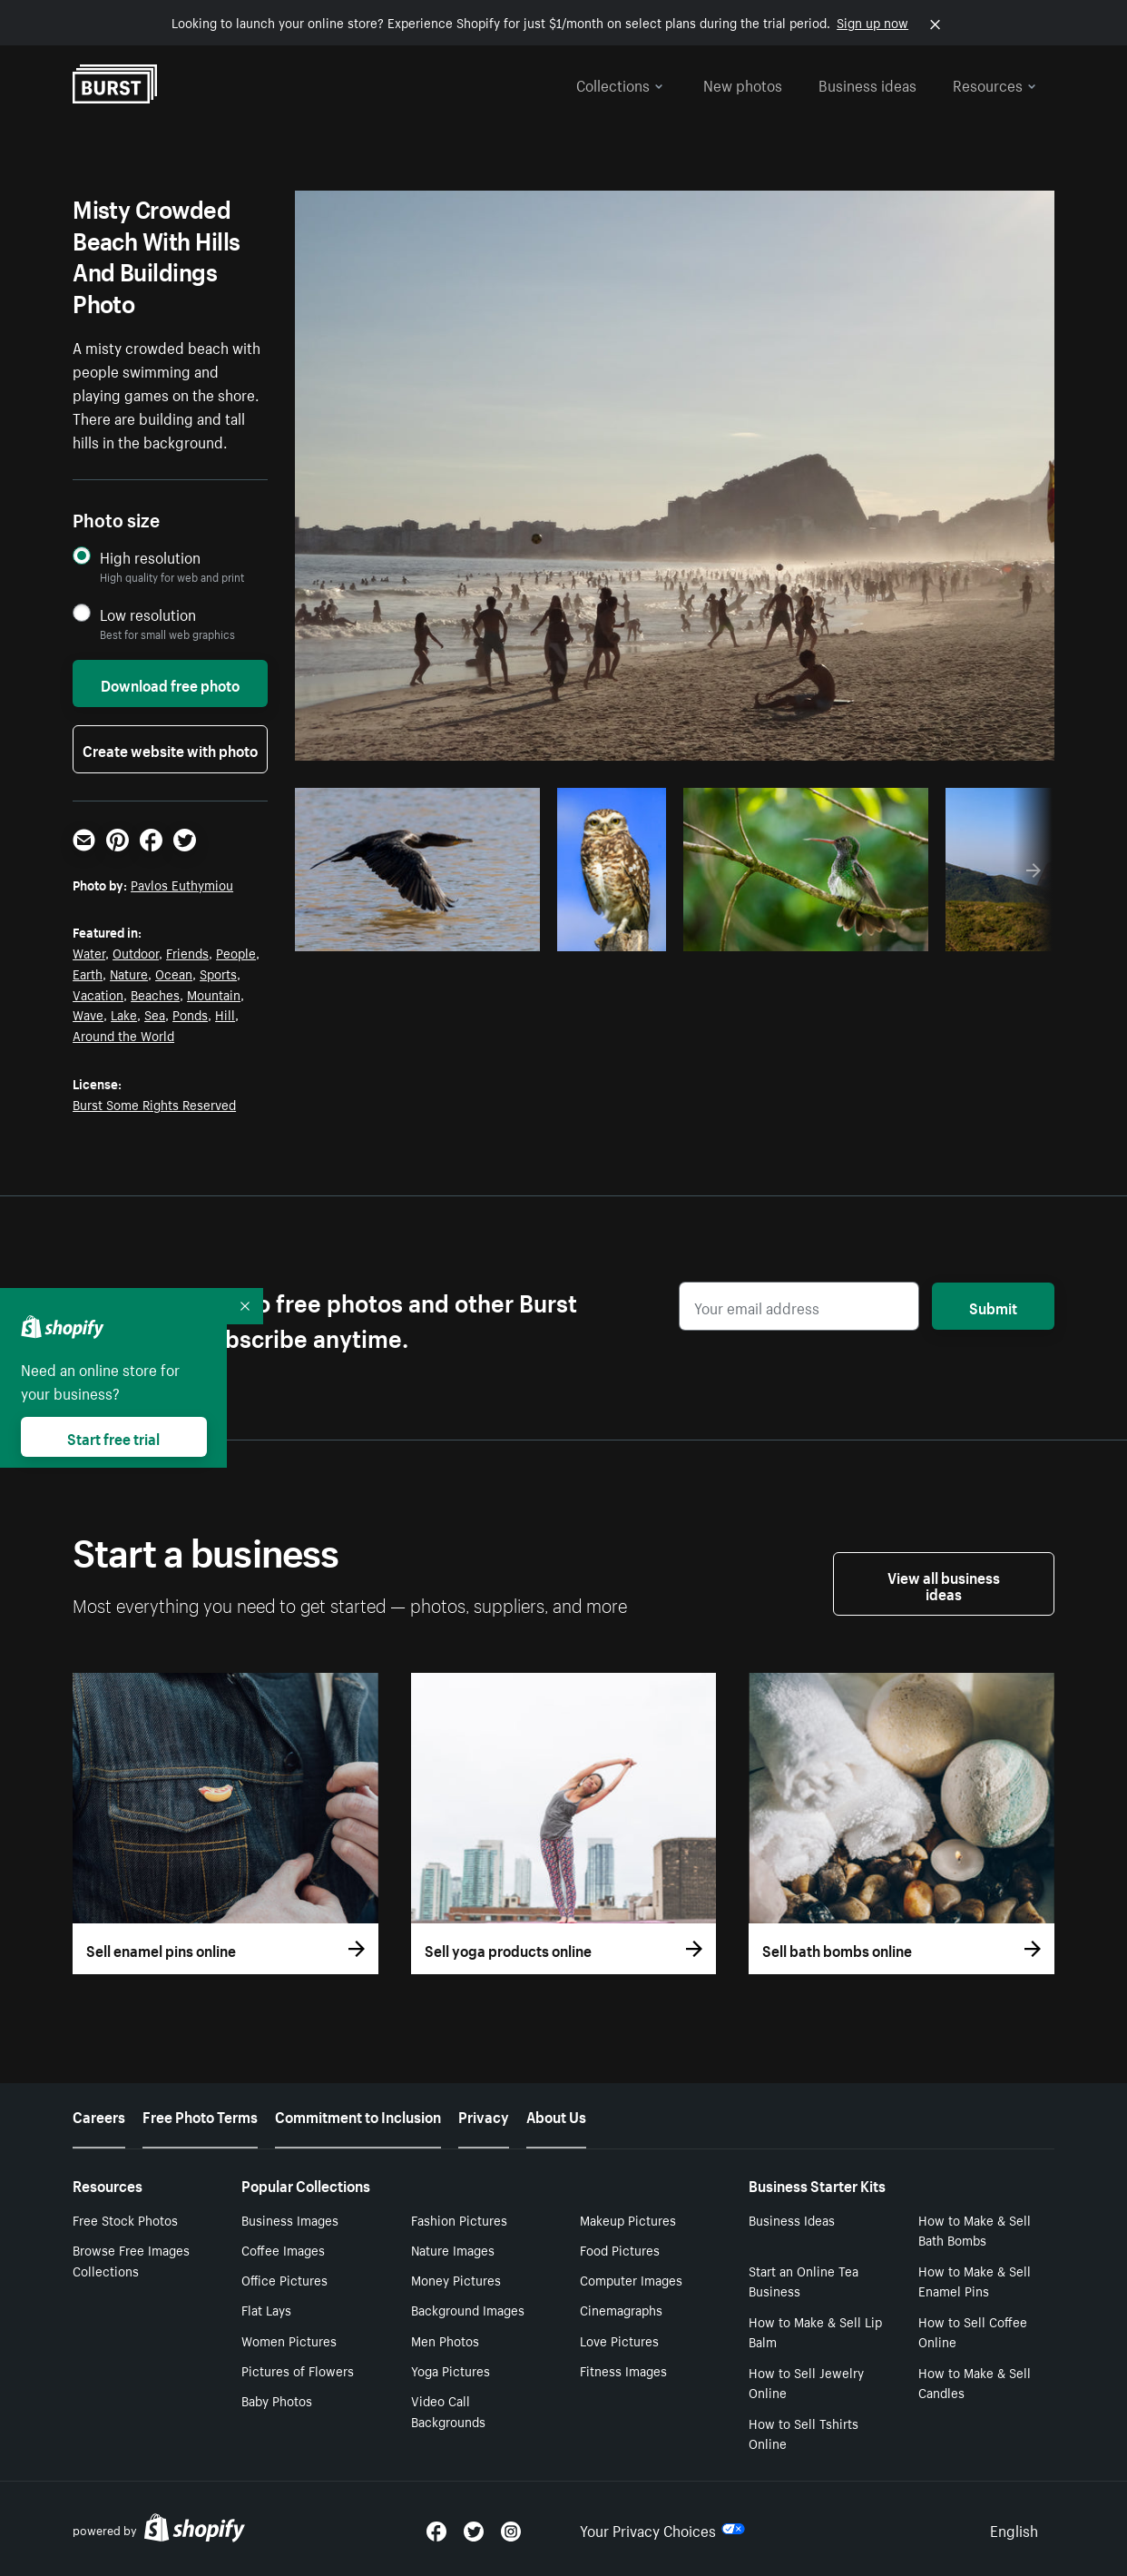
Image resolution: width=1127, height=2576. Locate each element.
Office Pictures (284, 2279)
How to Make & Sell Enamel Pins (974, 2280)
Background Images (467, 2309)
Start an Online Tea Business (803, 2280)
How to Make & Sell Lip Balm (815, 2331)
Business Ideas (792, 2219)
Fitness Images (623, 2370)
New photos (742, 83)
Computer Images (631, 2279)
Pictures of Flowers (297, 2370)
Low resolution (148, 614)
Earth (88, 973)
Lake (124, 1014)
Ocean (173, 973)
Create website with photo (170, 749)
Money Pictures (456, 2279)
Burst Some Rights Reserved (154, 1104)
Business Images (289, 2219)
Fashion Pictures (459, 2219)
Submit (993, 1306)
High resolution (150, 556)
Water (89, 952)
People (236, 952)
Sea (154, 1014)
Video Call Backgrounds (448, 2410)
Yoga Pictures (450, 2370)
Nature (129, 973)
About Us (556, 2115)
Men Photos (445, 2340)
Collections (619, 83)
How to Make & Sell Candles (974, 2382)
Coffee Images (283, 2249)
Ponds (190, 1014)
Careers (99, 2115)
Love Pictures (619, 2340)
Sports (218, 973)
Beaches (155, 994)
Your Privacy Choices (662, 2529)
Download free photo (170, 683)
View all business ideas (943, 1584)
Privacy (483, 2115)
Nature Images (453, 2249)
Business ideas (867, 83)
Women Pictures (289, 2340)
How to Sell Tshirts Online (803, 2433)
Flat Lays (266, 2309)
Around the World (123, 1035)
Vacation (98, 994)
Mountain (213, 994)
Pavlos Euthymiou (182, 884)
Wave (88, 1014)
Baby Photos (276, 2400)
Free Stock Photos (125, 2219)
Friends (187, 952)
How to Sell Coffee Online (972, 2331)
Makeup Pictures (628, 2219)
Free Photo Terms (200, 2115)
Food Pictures (620, 2249)
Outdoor (136, 952)
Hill (225, 1014)
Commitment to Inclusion (358, 2115)
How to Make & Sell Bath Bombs (974, 2229)
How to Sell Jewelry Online (806, 2382)
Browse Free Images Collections (131, 2259)
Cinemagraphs (621, 2309)
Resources (994, 83)
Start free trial (113, 1437)
